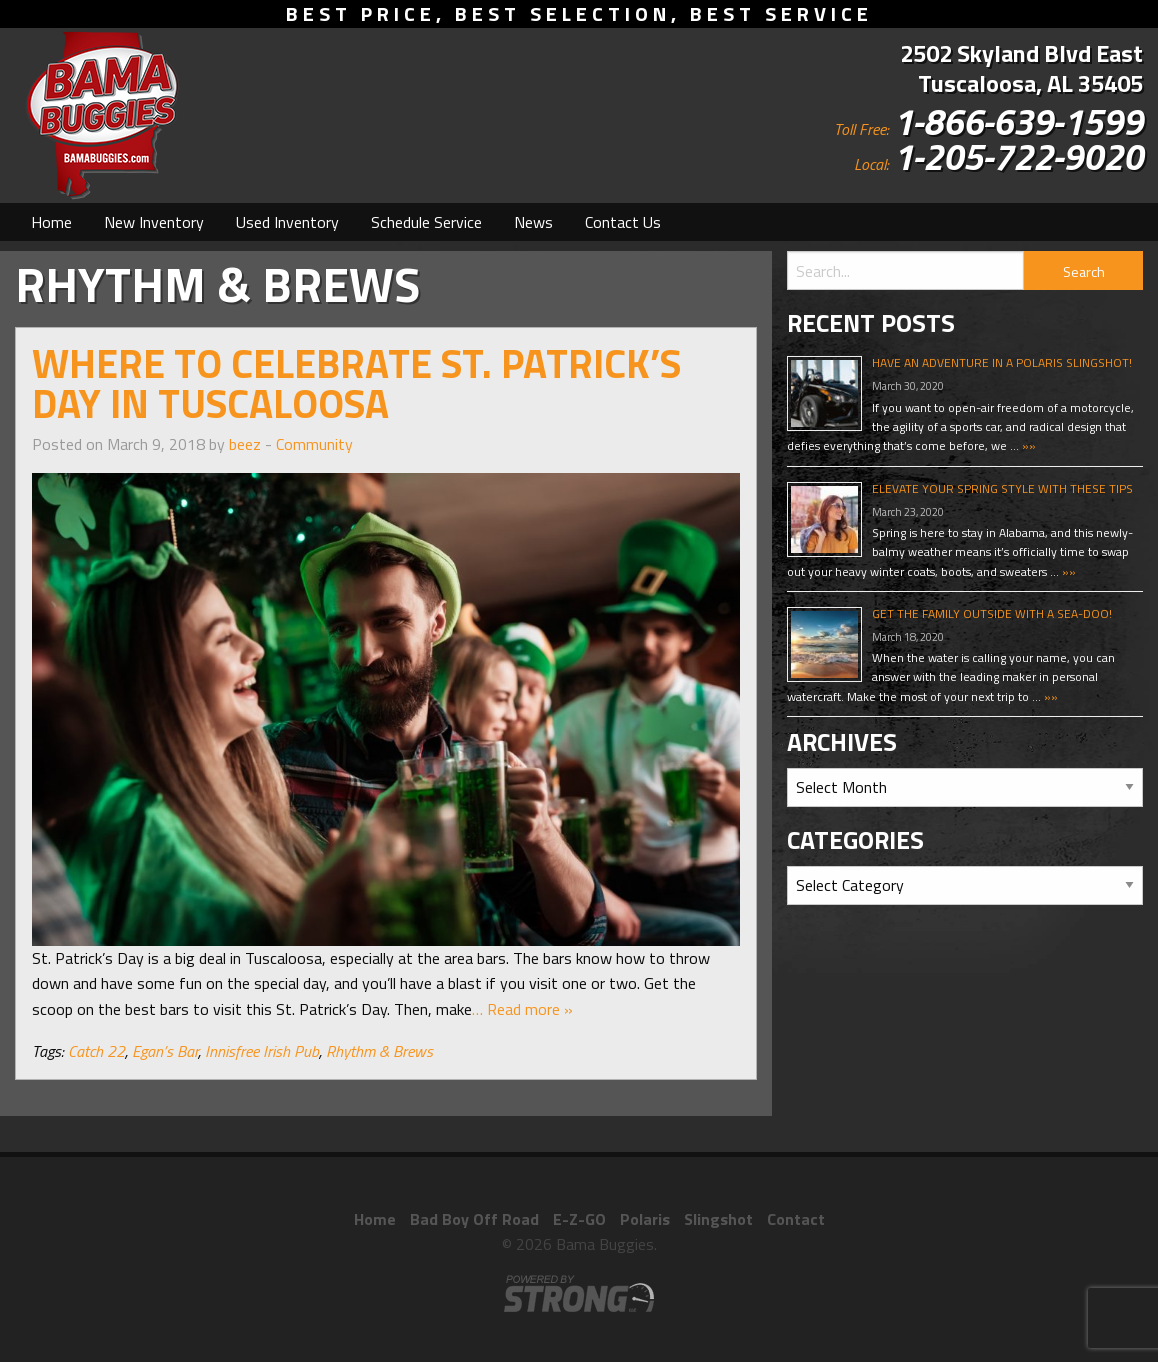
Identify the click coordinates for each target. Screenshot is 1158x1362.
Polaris (645, 1219)
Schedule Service (426, 222)
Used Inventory (287, 222)
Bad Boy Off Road (474, 1219)
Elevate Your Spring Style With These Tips (1002, 488)
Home (51, 222)
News (533, 222)
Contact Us (623, 222)
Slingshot (718, 1219)
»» (1027, 445)
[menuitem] (51, 222)
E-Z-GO (579, 1219)
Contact (796, 1219)
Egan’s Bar (165, 1051)
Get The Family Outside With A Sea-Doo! (992, 613)
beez (245, 444)
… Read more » (522, 1009)
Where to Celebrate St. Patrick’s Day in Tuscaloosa (356, 383)
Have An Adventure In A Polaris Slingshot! (1002, 362)
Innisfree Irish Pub (262, 1051)
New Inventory (154, 222)
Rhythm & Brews (379, 1051)
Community (314, 444)
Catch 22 (96, 1051)
